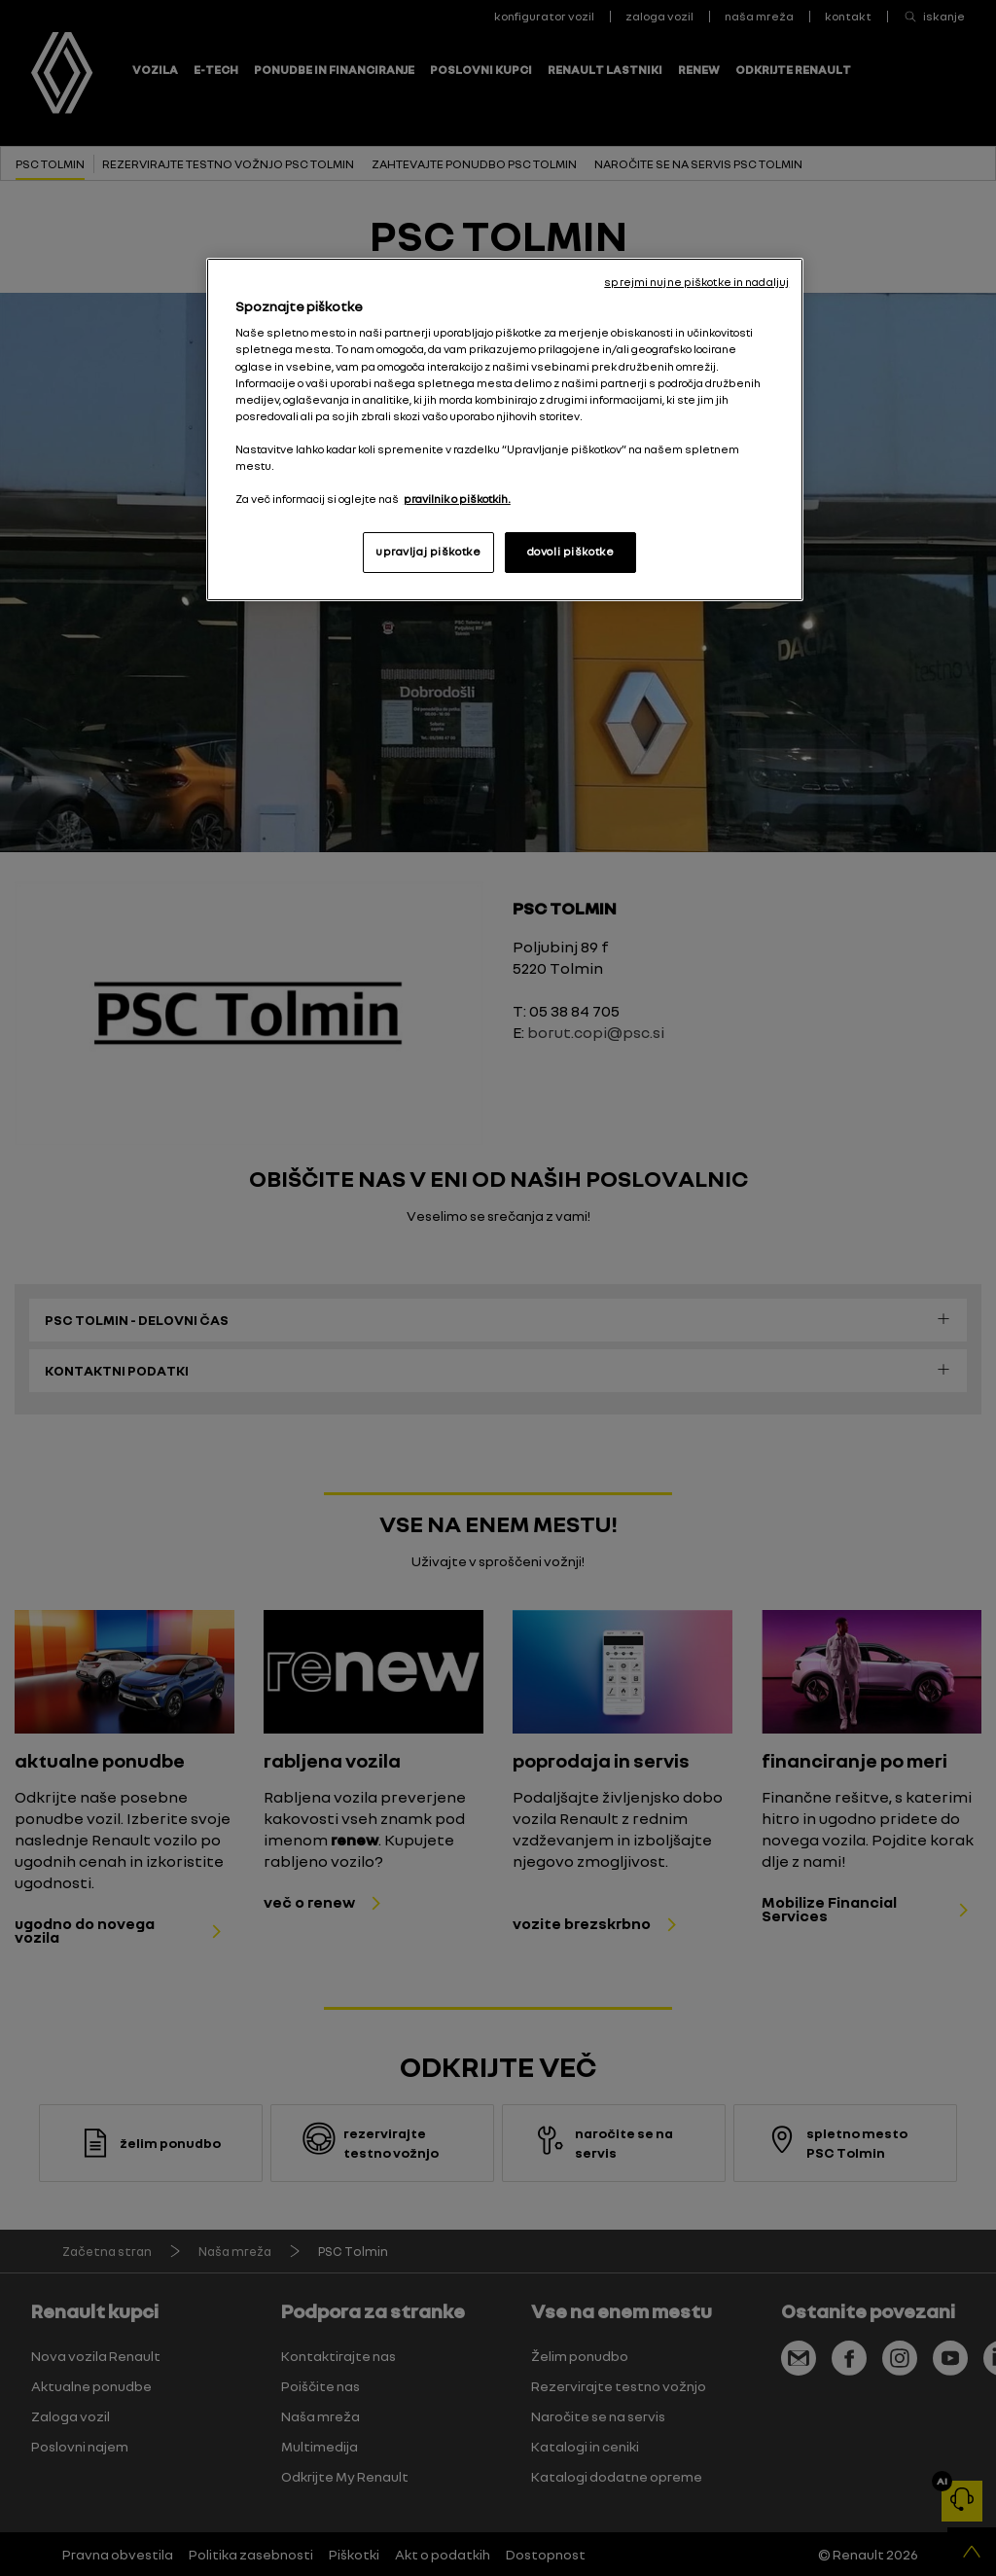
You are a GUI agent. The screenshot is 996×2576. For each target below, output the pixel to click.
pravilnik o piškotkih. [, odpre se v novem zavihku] (457, 499)
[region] (504, 429)
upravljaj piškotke (427, 551)
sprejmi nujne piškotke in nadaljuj (696, 282)
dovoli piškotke (571, 551)
